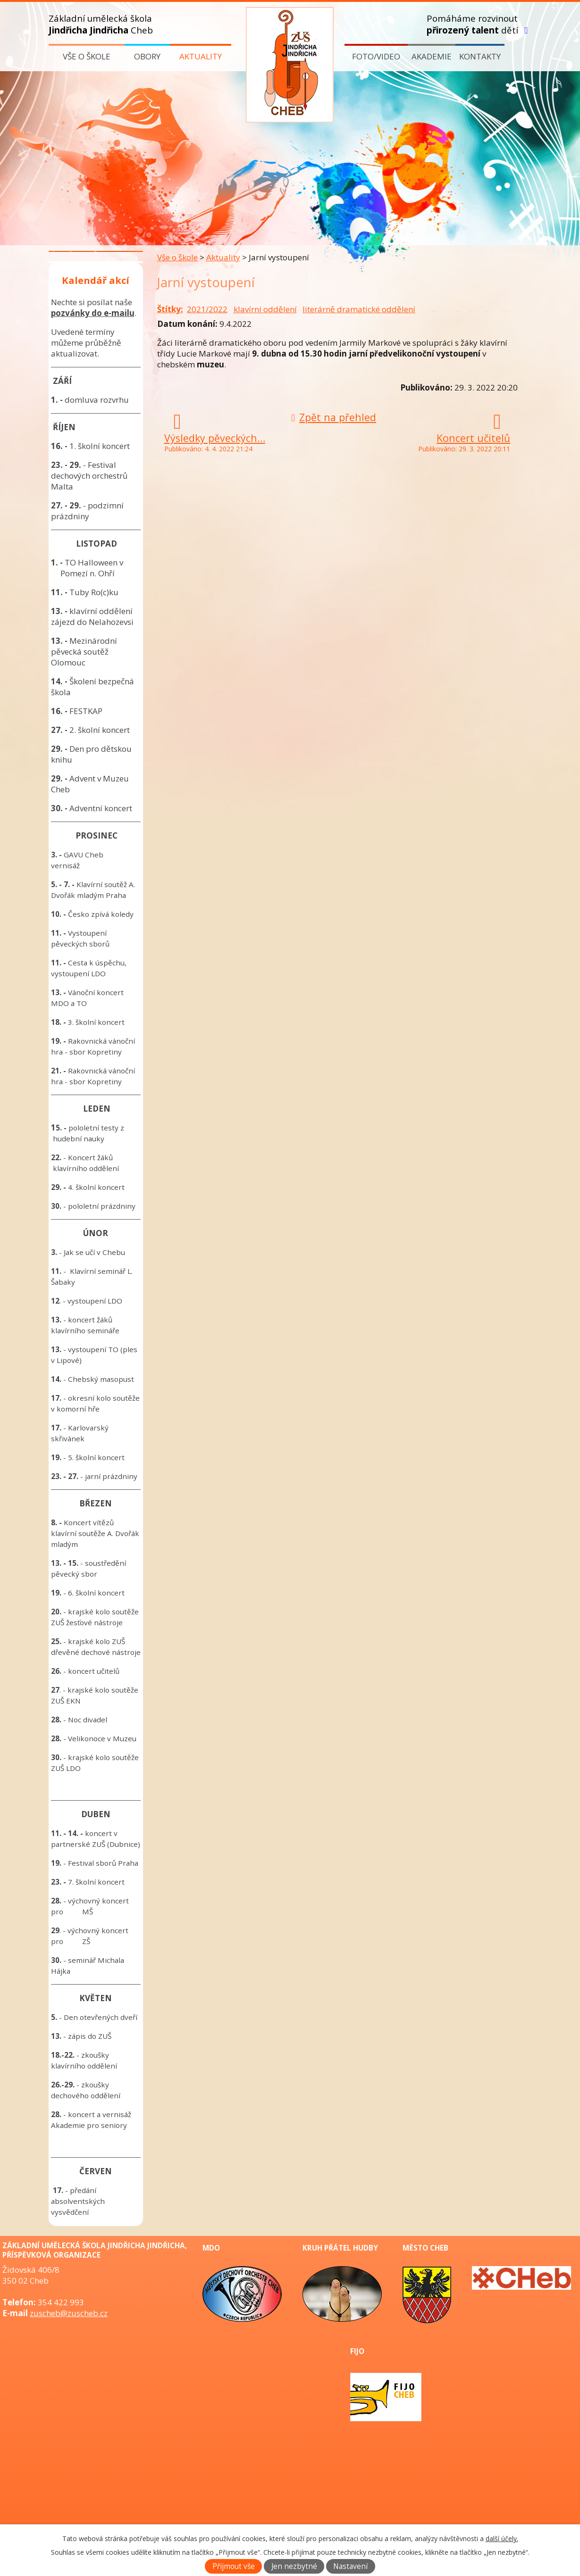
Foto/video (376, 56)
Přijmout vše (233, 2566)
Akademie (432, 56)
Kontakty (480, 56)
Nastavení (350, 2566)
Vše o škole (86, 56)
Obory (147, 56)
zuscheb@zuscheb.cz (69, 2313)
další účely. (502, 2538)
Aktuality (200, 56)
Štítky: (170, 309)
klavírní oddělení (265, 309)
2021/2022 (207, 309)
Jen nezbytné (294, 2566)
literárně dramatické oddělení (359, 309)
